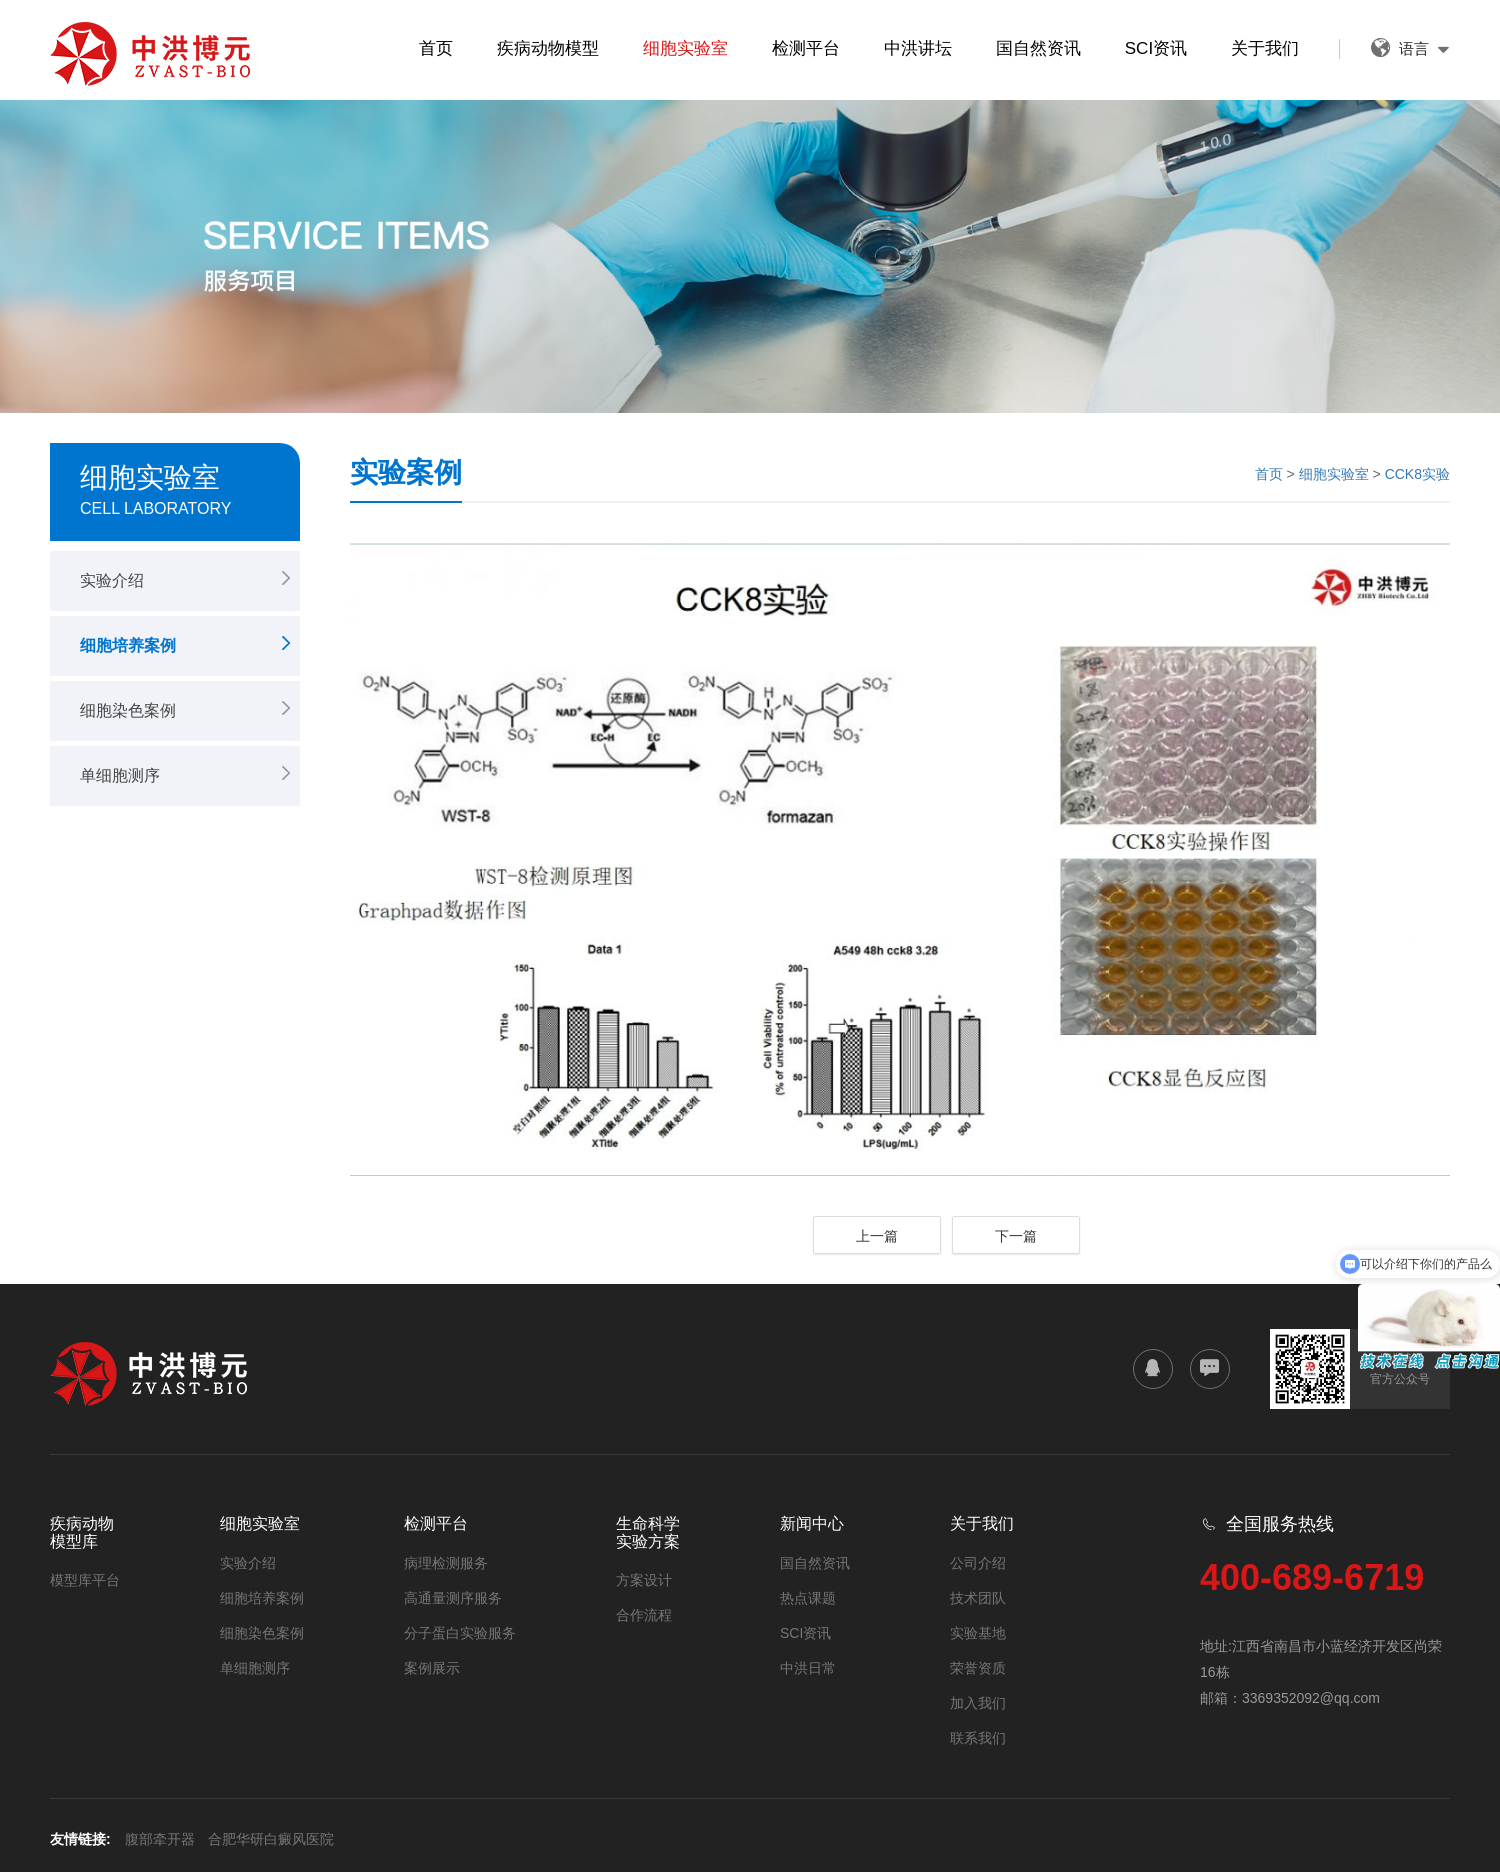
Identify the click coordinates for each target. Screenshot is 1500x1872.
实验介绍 (112, 580)
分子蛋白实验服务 (460, 1633)
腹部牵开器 (160, 1839)
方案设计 (644, 1580)
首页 (436, 48)
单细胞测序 (120, 775)
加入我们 (978, 1703)
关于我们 (1265, 48)
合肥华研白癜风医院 (271, 1839)
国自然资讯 (1038, 48)
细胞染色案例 (128, 710)
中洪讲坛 (918, 48)
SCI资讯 (1156, 48)
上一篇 (877, 1236)
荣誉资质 (978, 1668)
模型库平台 (85, 1580)
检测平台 (806, 48)
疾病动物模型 (548, 48)
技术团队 (978, 1598)
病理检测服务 (446, 1563)
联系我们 (978, 1738)
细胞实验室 (685, 48)
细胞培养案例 (128, 645)
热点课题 (808, 1598)
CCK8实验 (1417, 474)
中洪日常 (808, 1668)
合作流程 (644, 1615)
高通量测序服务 (453, 1598)
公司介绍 (978, 1563)
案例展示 (432, 1668)
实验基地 (978, 1633)
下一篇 (1016, 1236)
